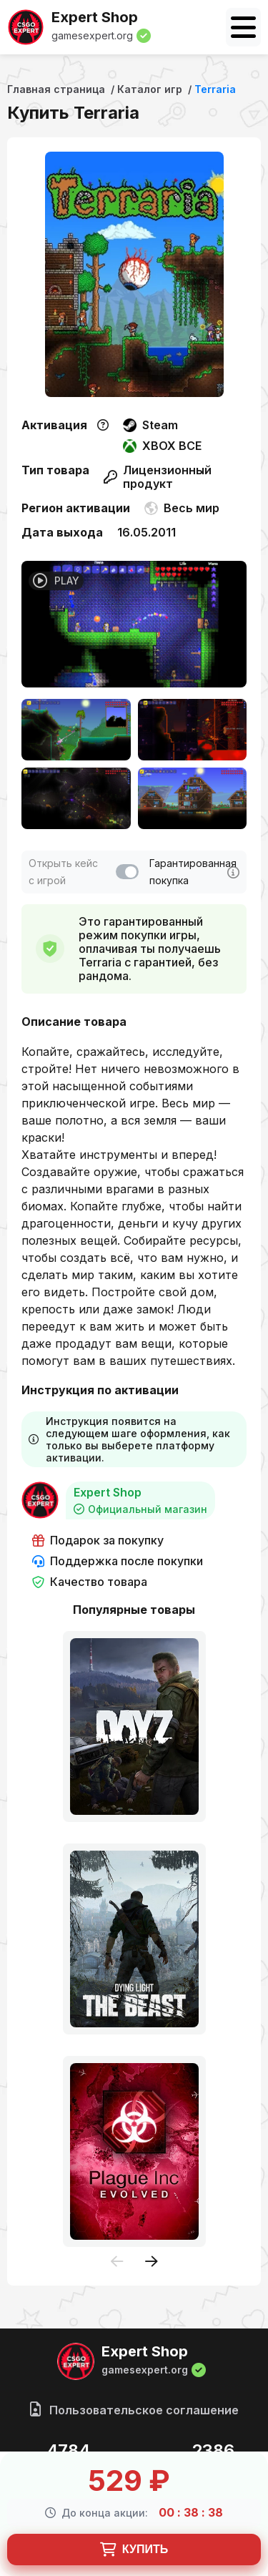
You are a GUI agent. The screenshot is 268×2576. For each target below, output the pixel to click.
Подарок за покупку (98, 1540)
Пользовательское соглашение (134, 2410)
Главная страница (56, 89)
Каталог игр (149, 89)
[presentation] (117, 2262)
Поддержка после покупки (117, 1561)
